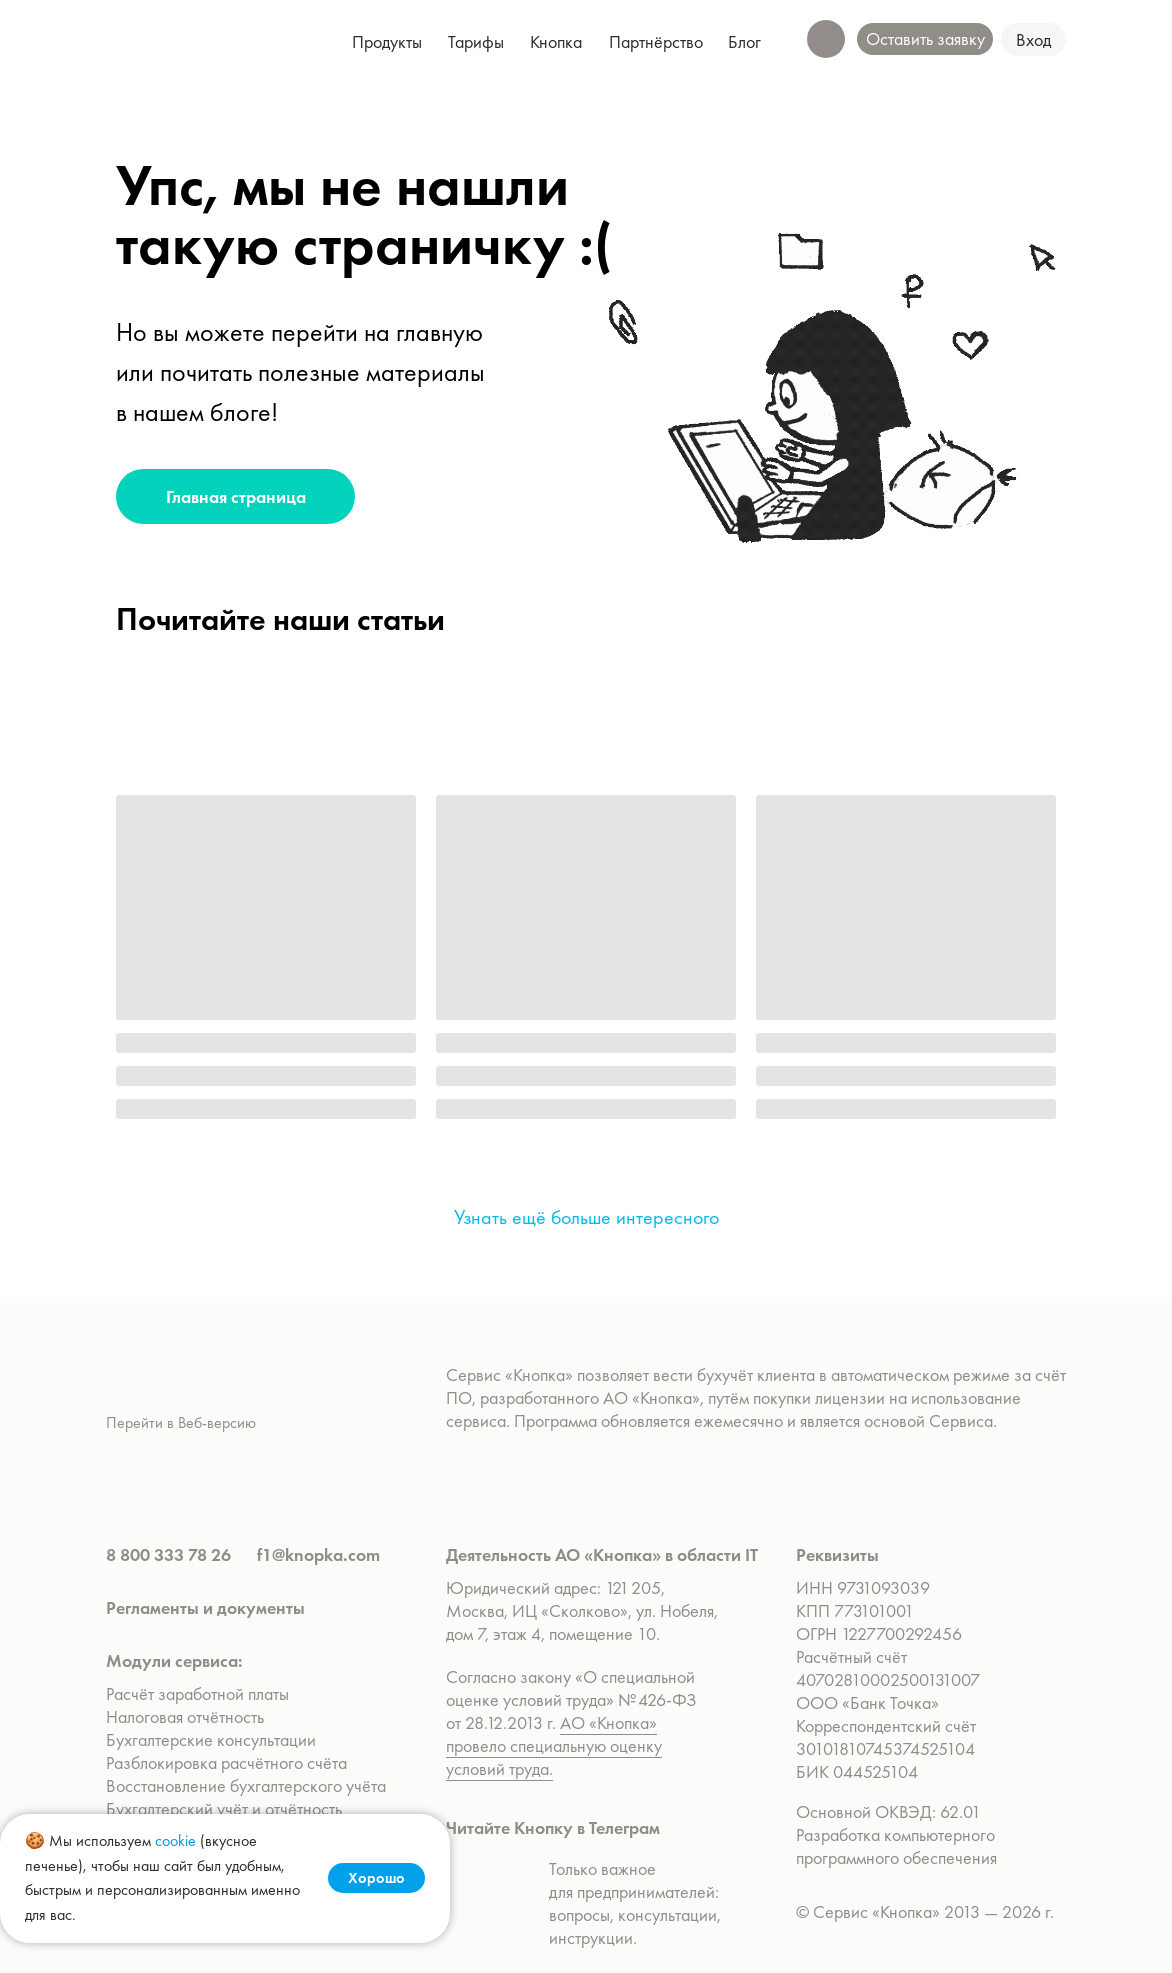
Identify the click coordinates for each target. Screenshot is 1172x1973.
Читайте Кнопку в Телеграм (553, 1827)
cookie (175, 1840)
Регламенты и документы (205, 1607)
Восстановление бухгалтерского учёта (246, 1785)
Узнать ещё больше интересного (586, 1217)
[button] (1033, 39)
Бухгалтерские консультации (211, 1739)
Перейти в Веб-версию (181, 1422)
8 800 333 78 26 (168, 1554)
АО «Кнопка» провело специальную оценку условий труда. (554, 1745)
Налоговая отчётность (185, 1716)
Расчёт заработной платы (199, 1693)
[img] (188, 40)
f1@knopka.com (318, 1554)
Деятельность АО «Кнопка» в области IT (602, 1554)
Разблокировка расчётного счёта (226, 1762)
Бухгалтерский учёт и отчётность (224, 1808)
